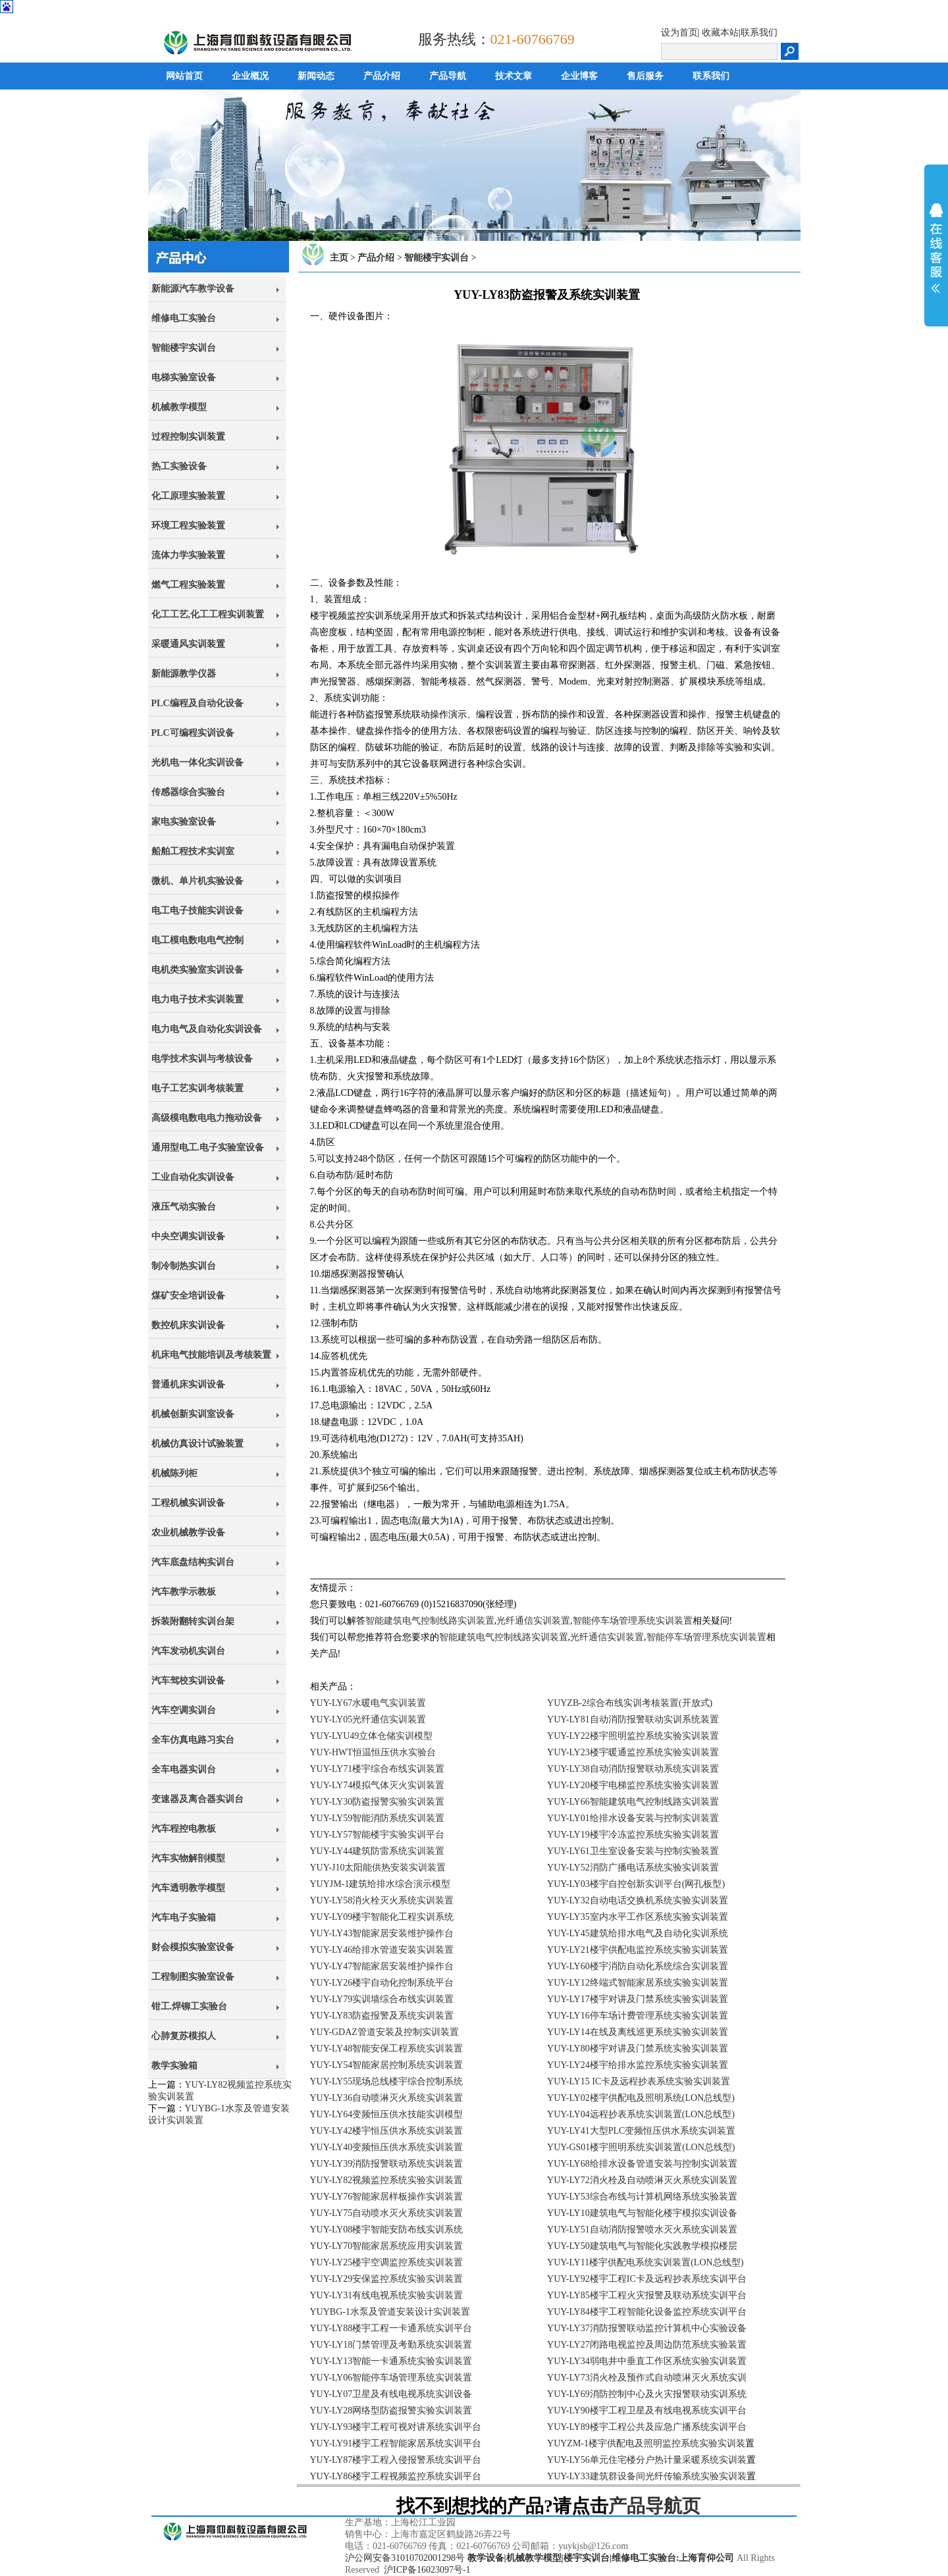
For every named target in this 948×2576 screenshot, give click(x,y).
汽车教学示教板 (183, 1592)
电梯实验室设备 (183, 377)
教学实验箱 (174, 2066)
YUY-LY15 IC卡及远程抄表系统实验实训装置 (638, 2081)
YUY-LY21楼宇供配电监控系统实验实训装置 (637, 1950)
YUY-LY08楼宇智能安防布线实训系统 (386, 2229)
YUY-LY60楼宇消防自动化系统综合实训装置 (637, 1966)
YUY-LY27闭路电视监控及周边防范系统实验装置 (647, 2345)
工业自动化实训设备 (192, 1177)
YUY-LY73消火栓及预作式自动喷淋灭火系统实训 (647, 2378)
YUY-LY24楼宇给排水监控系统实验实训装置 (637, 2065)
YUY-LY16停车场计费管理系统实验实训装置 (637, 2016)
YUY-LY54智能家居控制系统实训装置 (386, 2065)
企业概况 (250, 76)
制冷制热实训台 (183, 1266)
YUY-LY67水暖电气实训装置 (368, 1703)
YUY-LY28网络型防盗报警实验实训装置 (391, 2410)
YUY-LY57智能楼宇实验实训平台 (377, 1835)
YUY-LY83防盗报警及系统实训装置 (382, 2016)
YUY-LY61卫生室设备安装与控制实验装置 (633, 1851)
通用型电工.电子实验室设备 (208, 1147)
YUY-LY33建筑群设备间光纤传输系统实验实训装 (647, 2476)
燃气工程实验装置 (188, 585)
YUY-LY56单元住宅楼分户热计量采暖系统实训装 (647, 2460)
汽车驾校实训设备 (188, 1681)
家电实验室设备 (183, 822)
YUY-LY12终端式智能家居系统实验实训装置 (637, 1983)
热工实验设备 (179, 466)
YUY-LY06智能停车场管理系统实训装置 (391, 2378)
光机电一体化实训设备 (197, 762)
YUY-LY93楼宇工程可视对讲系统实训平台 (396, 2427)
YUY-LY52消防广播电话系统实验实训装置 (633, 1867)
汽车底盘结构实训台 (192, 1562)
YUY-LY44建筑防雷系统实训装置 (377, 1851)
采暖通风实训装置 (188, 644)
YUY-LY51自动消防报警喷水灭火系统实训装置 (642, 2229)
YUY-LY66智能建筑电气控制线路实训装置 (633, 1802)
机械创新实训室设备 (192, 1414)
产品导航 (447, 76)
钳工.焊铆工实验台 (189, 2006)
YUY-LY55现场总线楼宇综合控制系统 (386, 2081)
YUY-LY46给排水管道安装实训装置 (382, 1950)
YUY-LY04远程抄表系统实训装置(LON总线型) (641, 2114)
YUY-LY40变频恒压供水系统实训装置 (386, 2147)
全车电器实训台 (183, 1769)
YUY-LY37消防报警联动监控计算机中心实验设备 (647, 2328)
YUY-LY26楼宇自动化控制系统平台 (382, 1983)
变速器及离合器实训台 (197, 1799)
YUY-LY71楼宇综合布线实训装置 (377, 1769)
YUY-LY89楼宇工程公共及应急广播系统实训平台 (647, 2427)
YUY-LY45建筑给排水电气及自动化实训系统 (637, 1933)
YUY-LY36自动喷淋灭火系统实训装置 (386, 2098)
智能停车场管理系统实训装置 (633, 1621)
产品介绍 (381, 76)
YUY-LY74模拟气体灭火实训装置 (377, 1785)
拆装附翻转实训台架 (192, 1621)
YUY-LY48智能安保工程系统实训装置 (386, 2048)
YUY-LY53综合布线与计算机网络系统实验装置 (642, 2197)
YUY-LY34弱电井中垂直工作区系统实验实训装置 (647, 2361)
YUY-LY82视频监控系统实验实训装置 (386, 2180)
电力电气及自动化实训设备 (206, 1029)
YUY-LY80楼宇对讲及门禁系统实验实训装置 (637, 2048)
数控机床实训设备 (188, 1325)
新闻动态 (316, 76)
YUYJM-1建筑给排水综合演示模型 (380, 1884)
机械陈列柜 (174, 1473)
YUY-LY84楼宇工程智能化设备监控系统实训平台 (647, 2312)
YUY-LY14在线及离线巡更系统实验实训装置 (637, 2032)
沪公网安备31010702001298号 (405, 2558)
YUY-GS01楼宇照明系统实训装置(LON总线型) (641, 2147)
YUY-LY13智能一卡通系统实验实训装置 (391, 2361)
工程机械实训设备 (188, 1503)
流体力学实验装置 (188, 555)
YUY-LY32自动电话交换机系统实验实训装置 (637, 1900)
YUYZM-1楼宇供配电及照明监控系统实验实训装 (646, 2443)
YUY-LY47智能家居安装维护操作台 (382, 1966)
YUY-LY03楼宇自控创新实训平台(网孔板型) (636, 1884)
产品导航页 (654, 2506)
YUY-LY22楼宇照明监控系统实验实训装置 (633, 1736)
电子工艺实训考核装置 (197, 1088)
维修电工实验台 (183, 318)
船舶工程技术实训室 (192, 851)
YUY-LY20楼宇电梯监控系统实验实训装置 (633, 1785)
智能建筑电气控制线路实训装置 (429, 1621)
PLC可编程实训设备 (192, 733)
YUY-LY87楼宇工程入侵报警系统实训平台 (396, 2460)
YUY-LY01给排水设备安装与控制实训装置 (633, 1818)
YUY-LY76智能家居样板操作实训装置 (386, 2197)
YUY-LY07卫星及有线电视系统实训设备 (391, 2394)
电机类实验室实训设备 (197, 970)
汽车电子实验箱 (183, 1917)
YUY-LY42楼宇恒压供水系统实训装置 (386, 2131)
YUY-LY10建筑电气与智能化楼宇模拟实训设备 (642, 2213)
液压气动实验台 (183, 1207)
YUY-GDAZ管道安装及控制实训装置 (384, 2032)
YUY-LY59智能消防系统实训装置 (377, 1818)
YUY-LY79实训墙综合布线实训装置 (382, 1999)
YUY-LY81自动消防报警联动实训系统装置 (633, 1719)
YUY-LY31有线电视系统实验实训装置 (386, 2295)
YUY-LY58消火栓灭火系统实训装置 (382, 1900)
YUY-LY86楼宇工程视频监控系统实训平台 (396, 2476)
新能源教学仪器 (183, 674)
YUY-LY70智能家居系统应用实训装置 (386, 2246)
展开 (936, 248)
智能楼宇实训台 (183, 348)
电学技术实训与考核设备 (202, 1059)
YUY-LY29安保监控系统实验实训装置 (386, 2279)
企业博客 (579, 76)
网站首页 (184, 76)
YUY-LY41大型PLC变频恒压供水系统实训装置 (641, 2131)
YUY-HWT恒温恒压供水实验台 (373, 1752)
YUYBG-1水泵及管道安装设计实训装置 (390, 2312)
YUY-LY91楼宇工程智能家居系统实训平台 (396, 2443)
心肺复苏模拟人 (183, 2036)
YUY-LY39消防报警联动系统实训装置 (386, 2164)
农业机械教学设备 (188, 1532)
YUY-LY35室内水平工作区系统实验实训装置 (637, 1917)
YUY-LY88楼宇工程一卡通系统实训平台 (391, 2328)
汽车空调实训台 (183, 1710)
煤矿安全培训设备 (188, 1296)
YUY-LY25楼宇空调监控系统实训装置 (386, 2262)
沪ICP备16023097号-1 (427, 2570)
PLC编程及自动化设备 (197, 703)
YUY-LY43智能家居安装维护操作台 (382, 1933)
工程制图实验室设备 (192, 1977)
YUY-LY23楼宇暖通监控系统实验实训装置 (633, 1752)
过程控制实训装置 (188, 437)
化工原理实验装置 (188, 496)
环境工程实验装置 (188, 525)
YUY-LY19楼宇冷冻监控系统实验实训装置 (633, 1835)
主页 (339, 258)
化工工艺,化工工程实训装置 (208, 614)
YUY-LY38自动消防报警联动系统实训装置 (633, 1769)
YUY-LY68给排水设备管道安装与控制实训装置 (642, 2164)
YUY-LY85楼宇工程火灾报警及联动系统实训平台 (647, 2295)
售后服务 (645, 76)
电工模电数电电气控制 (197, 940)
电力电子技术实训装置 (197, 999)
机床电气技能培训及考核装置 (211, 1355)
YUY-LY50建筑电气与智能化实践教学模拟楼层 (642, 2246)
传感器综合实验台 (188, 792)
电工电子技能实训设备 (197, 910)
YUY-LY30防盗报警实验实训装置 (377, 1802)
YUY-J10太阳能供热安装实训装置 (378, 1867)
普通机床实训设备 (188, 1384)
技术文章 (513, 76)
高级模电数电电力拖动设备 (206, 1118)
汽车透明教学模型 (188, 1888)
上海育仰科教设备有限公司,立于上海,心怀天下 (224, 2546)
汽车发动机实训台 (188, 1651)
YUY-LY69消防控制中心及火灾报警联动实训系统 (647, 2394)
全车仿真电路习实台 (192, 1740)
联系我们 (759, 33)
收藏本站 (720, 33)
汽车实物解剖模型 (188, 1858)
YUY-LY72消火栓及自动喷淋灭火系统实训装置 (642, 2180)
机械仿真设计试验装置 (197, 1444)
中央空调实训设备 (188, 1236)
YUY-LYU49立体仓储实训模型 (371, 1736)
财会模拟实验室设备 (192, 1947)
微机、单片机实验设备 (197, 881)
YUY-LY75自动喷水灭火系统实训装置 (386, 2213)
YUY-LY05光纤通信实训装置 (368, 1719)
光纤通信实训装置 (533, 1621)
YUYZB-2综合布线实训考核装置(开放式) (629, 1703)
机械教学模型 (179, 407)
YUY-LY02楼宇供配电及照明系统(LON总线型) (641, 2098)
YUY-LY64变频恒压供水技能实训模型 (386, 2114)
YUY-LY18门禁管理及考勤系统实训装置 (391, 2345)
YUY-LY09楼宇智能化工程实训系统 (382, 1917)
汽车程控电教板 (183, 1829)
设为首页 (679, 33)
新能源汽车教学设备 (192, 289)
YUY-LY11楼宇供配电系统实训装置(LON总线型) (645, 2262)
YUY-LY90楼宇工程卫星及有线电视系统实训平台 (647, 2410)
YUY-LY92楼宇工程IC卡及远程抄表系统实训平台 (647, 2279)
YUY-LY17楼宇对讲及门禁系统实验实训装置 (637, 1999)
